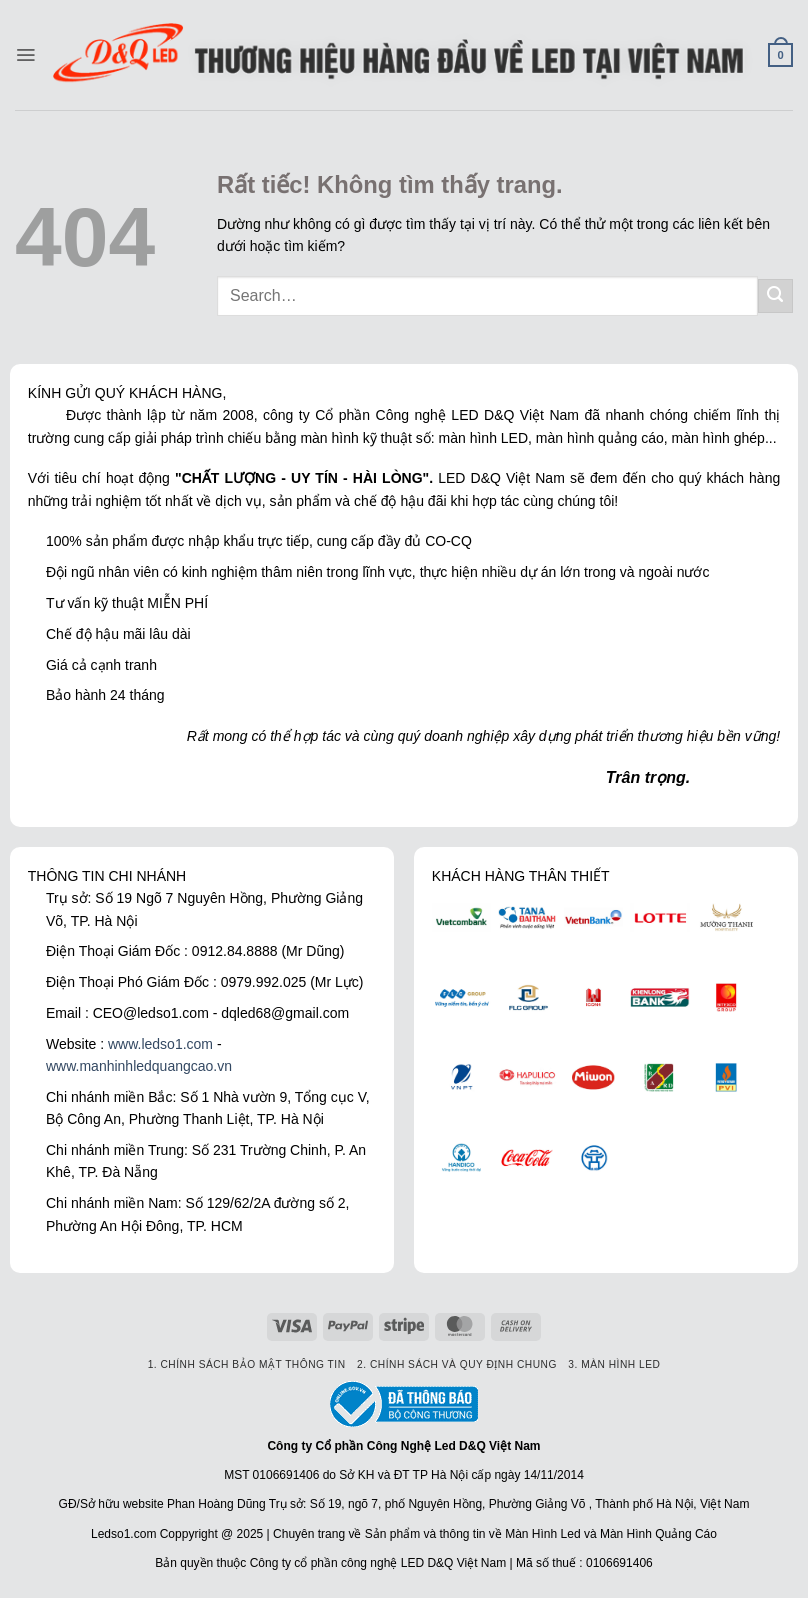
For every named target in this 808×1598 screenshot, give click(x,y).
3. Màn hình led (614, 1364)
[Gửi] (775, 296)
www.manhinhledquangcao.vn (139, 1066)
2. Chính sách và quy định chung (457, 1364)
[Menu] (25, 55)
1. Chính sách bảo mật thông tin (247, 1364)
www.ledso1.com (160, 1044)
